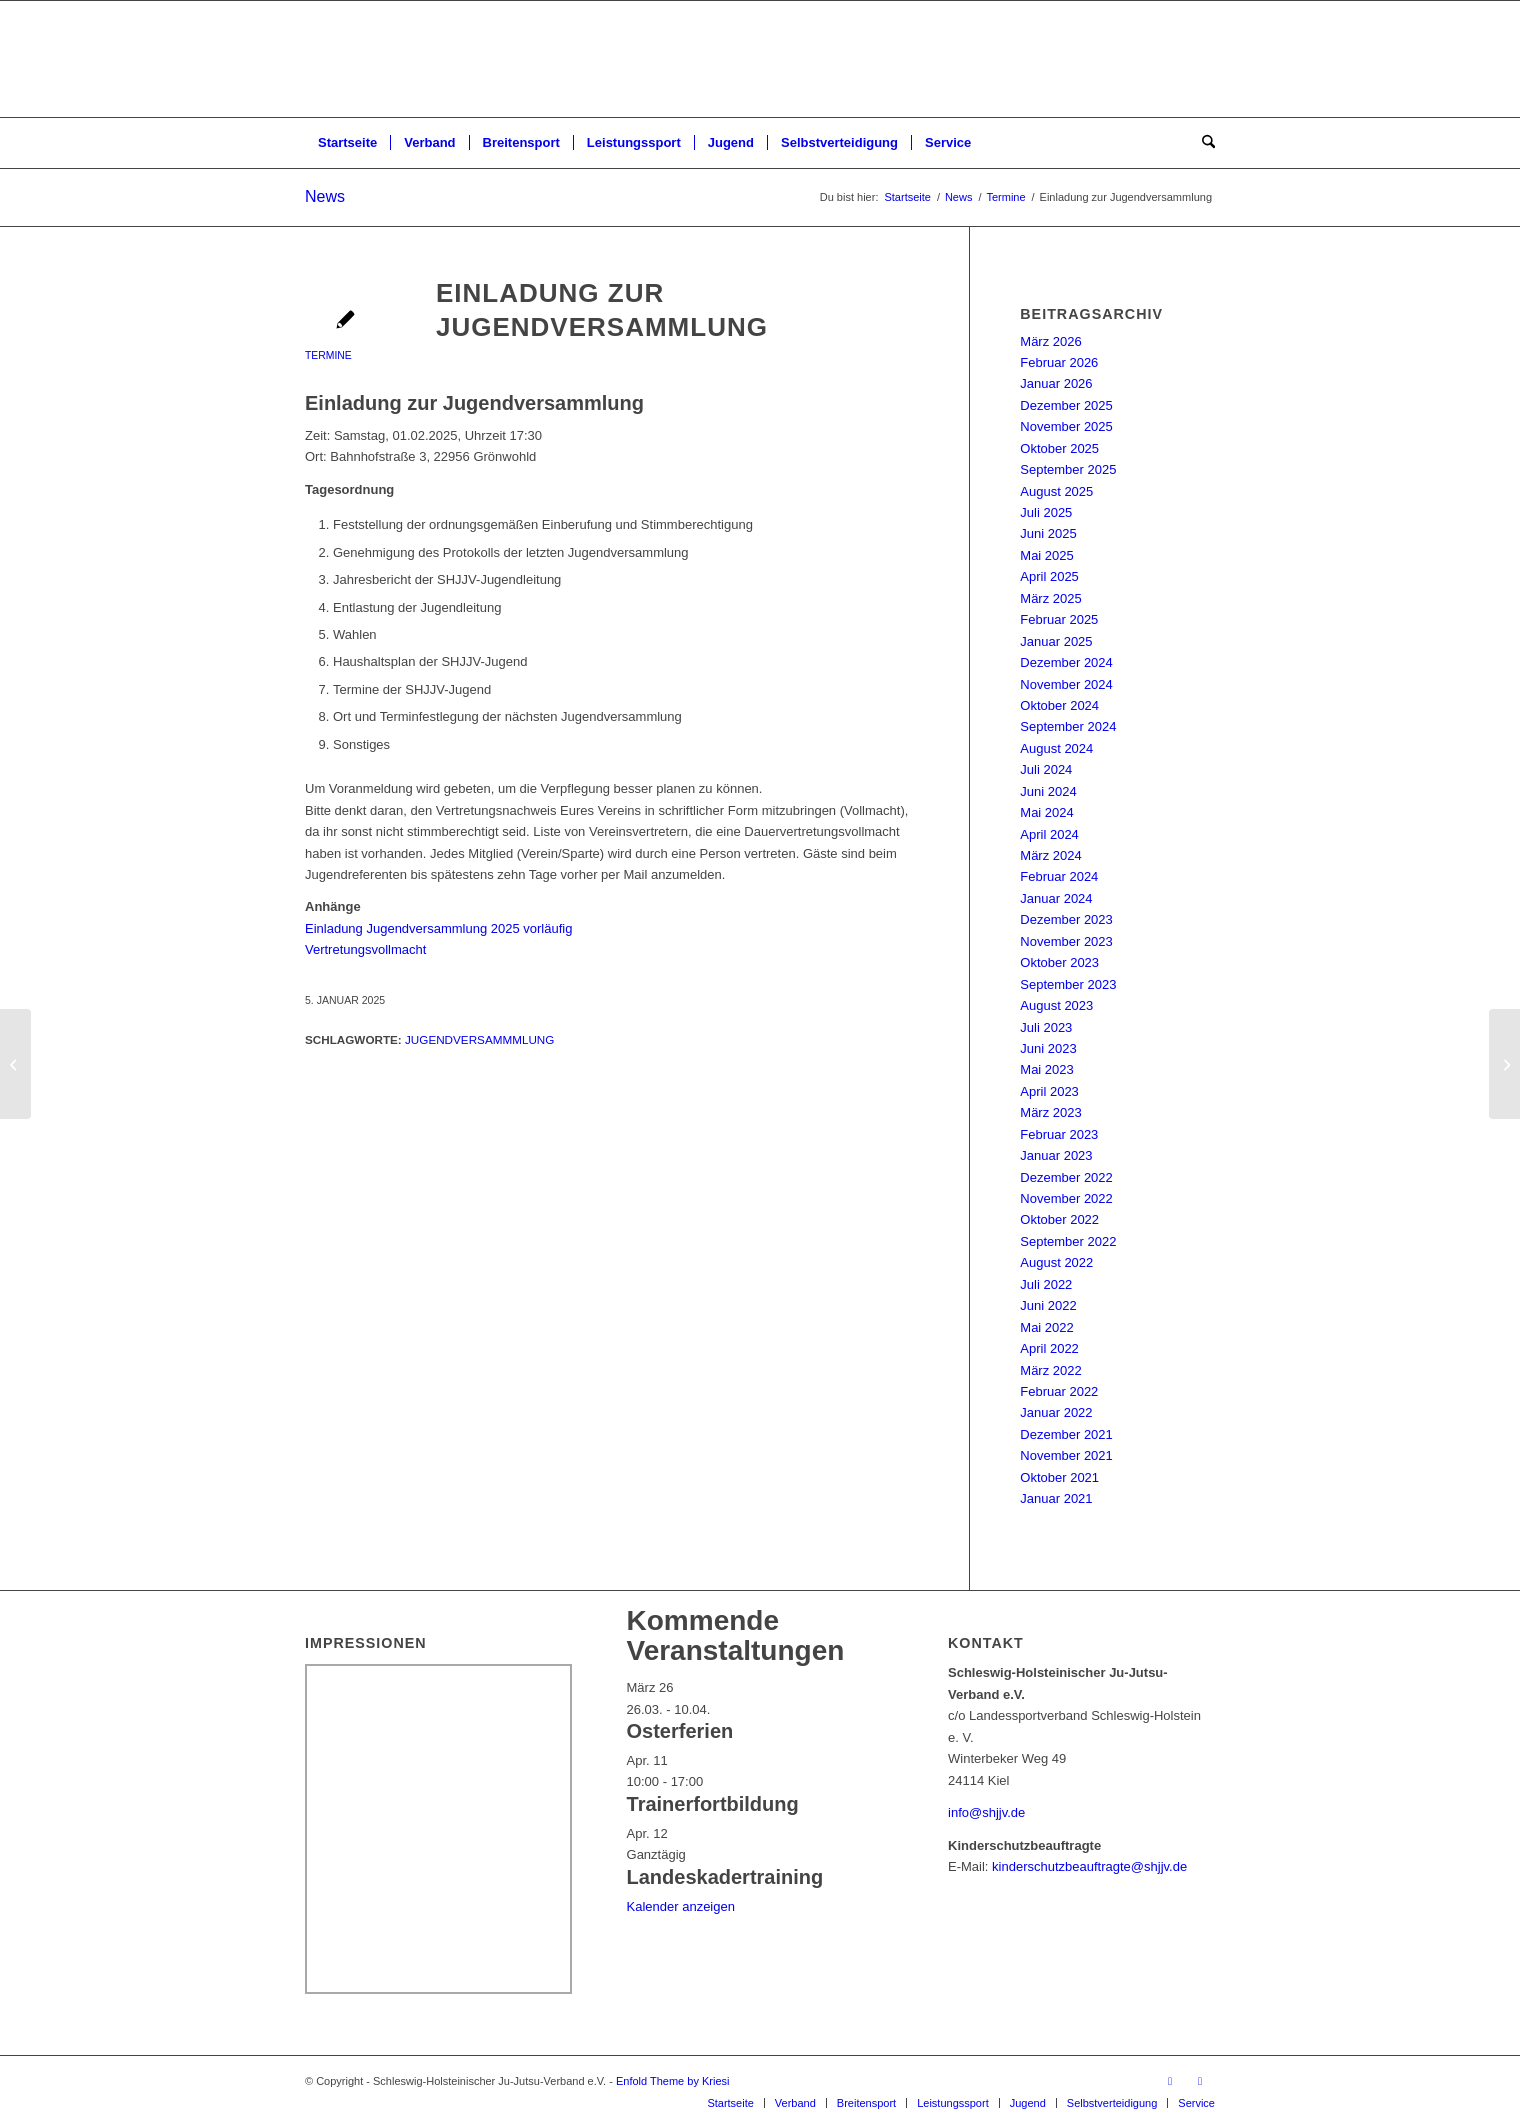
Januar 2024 (1056, 898)
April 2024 (1049, 834)
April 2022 (1049, 1348)
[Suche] (1202, 143)
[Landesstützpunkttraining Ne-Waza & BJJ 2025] (15, 1064)
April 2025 (1049, 576)
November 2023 (1066, 941)
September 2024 (1068, 726)
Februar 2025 (1059, 619)
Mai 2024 (1046, 812)
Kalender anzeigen (681, 1906)
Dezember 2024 (1066, 662)
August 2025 (1056, 491)
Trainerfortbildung (713, 1804)
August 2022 (1056, 1262)
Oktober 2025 (1059, 448)
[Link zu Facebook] (1170, 2081)
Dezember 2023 (1066, 919)
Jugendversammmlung (479, 1039)
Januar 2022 (1056, 1412)
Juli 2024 (1046, 769)
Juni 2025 (1048, 533)
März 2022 (1050, 1370)
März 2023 (1050, 1112)
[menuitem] (347, 143)
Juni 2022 (1048, 1305)
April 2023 (1049, 1091)
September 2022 (1068, 1241)
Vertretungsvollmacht (365, 949)
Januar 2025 (1056, 641)
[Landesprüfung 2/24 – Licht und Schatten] (1504, 1064)
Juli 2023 (1046, 1027)
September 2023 (1068, 984)
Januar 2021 (1056, 1498)
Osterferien (680, 1731)
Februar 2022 (1059, 1391)
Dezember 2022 (1066, 1177)
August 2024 (1056, 748)
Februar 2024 (1059, 876)
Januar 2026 (1056, 383)
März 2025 (1050, 598)
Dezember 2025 (1066, 405)
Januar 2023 (1056, 1155)
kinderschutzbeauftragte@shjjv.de (1089, 1866)
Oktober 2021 (1059, 1477)
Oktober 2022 (1059, 1219)
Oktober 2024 (1059, 705)
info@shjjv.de (986, 1812)
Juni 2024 (1048, 791)
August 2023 (1056, 1005)
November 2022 (1066, 1198)
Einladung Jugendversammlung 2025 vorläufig (438, 928)
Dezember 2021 (1066, 1434)
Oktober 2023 (1059, 962)
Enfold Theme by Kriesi (673, 2081)
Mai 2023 (1046, 1069)
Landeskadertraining (725, 1877)
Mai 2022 (1046, 1327)
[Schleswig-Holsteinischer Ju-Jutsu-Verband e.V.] (760, 59)
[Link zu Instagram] (1200, 2081)
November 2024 (1066, 684)
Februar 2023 (1059, 1134)
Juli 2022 (1046, 1284)
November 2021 (1066, 1455)
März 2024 (1050, 855)
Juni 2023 (1048, 1048)
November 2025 (1066, 426)
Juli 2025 (1046, 512)
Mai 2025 (1046, 555)
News (325, 196)
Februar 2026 (1059, 362)
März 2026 (1050, 341)
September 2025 (1068, 469)
